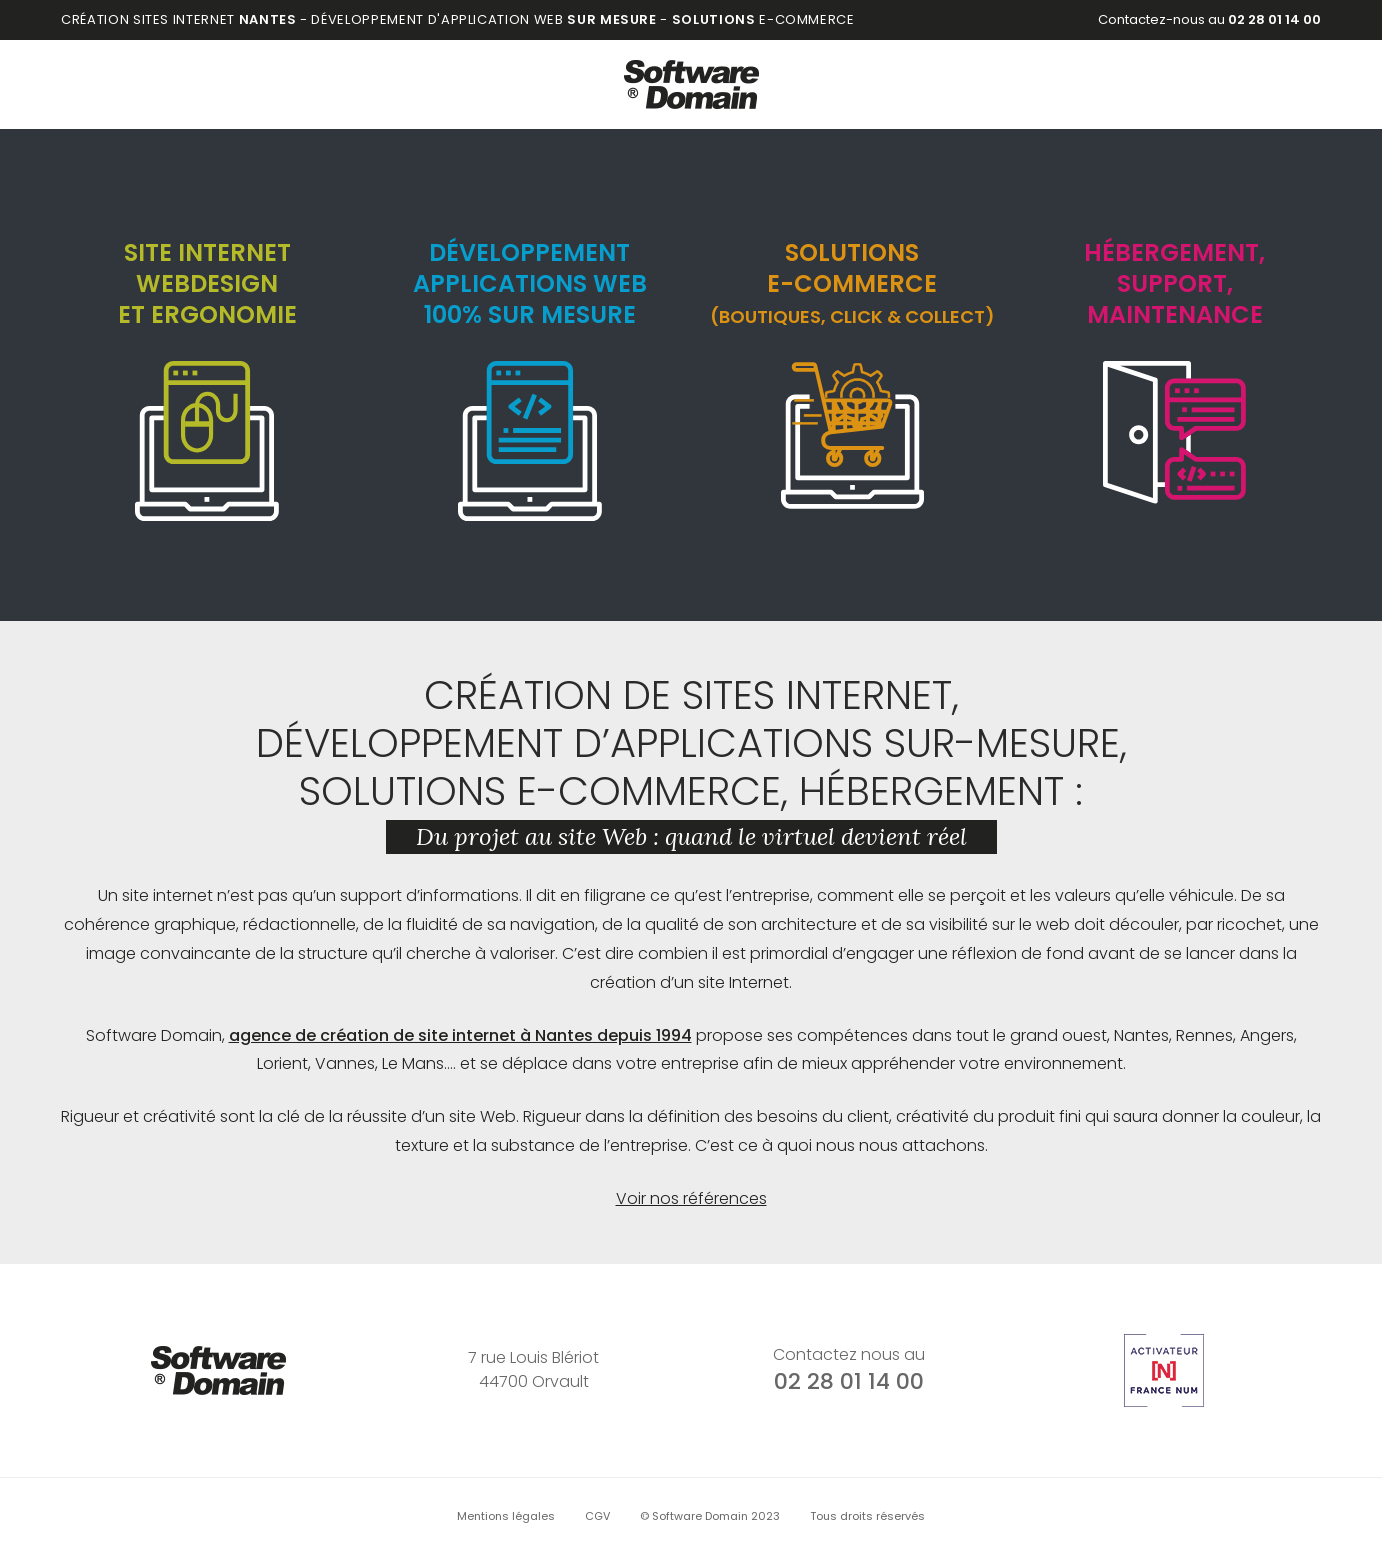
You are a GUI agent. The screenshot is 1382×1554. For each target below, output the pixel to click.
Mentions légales (506, 1516)
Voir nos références (691, 1198)
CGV (597, 1516)
